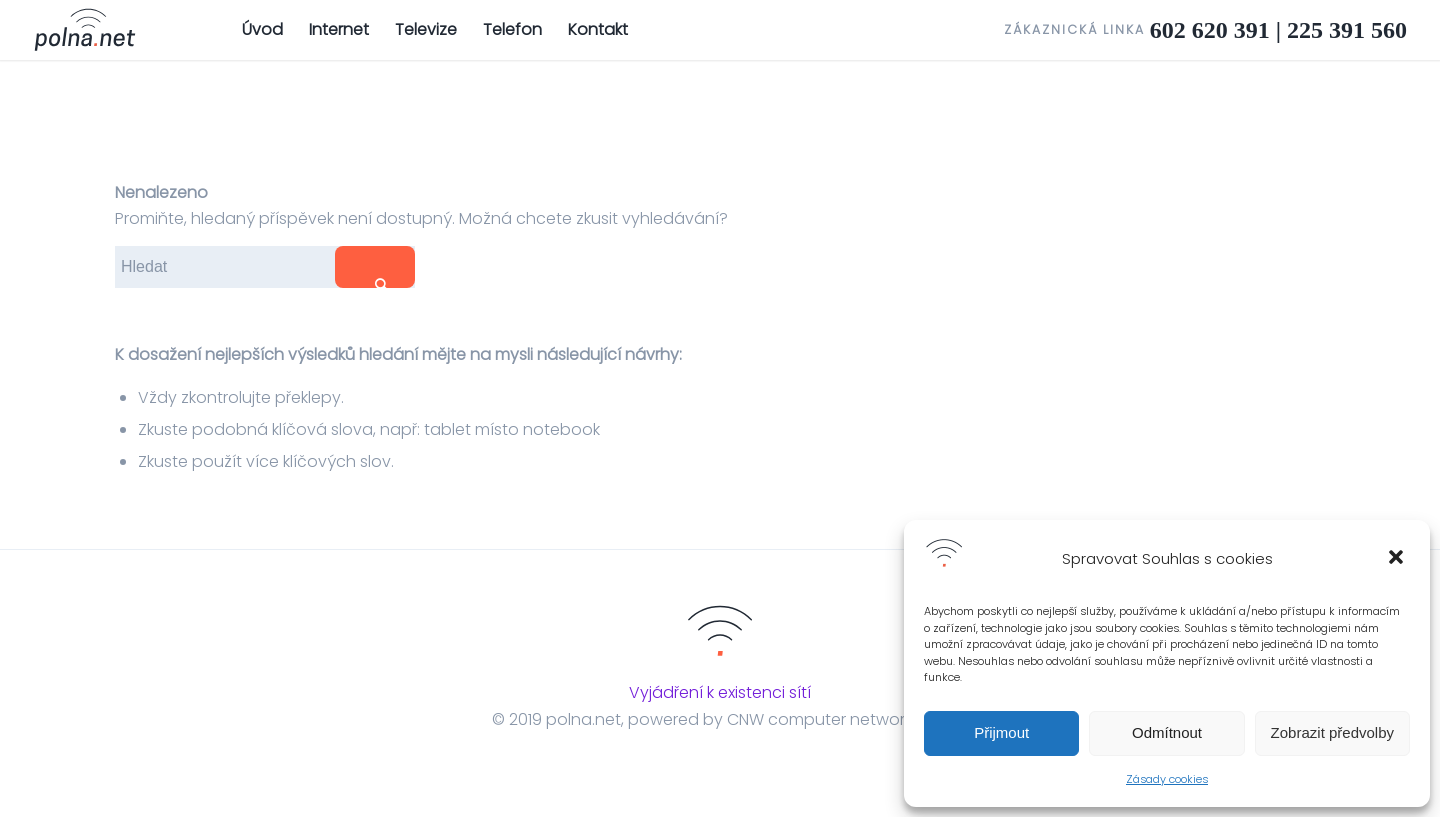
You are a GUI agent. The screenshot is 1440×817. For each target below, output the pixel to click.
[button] (1398, 559)
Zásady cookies (1167, 779)
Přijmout (1001, 732)
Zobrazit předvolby (1332, 732)
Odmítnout (1167, 732)
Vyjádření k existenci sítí (720, 692)
